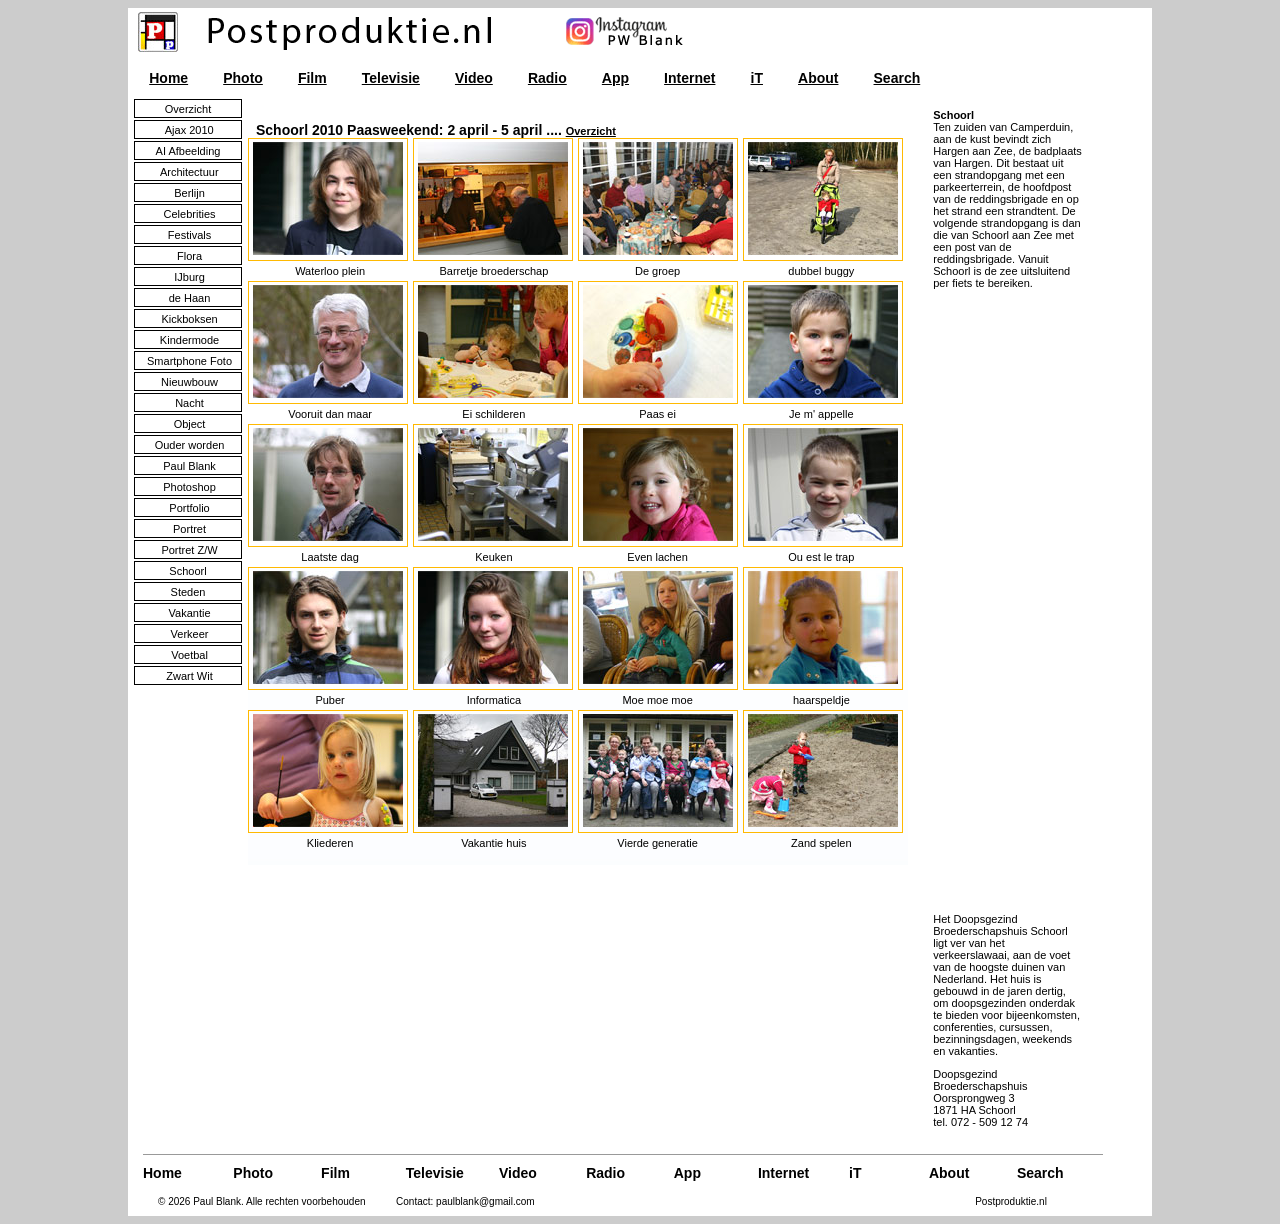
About (818, 78)
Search (897, 78)
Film (312, 78)
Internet (689, 78)
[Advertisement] (993, 600)
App (615, 78)
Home (168, 78)
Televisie (391, 78)
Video (474, 78)
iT (757, 78)
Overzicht (591, 131)
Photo (243, 78)
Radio (547, 78)
